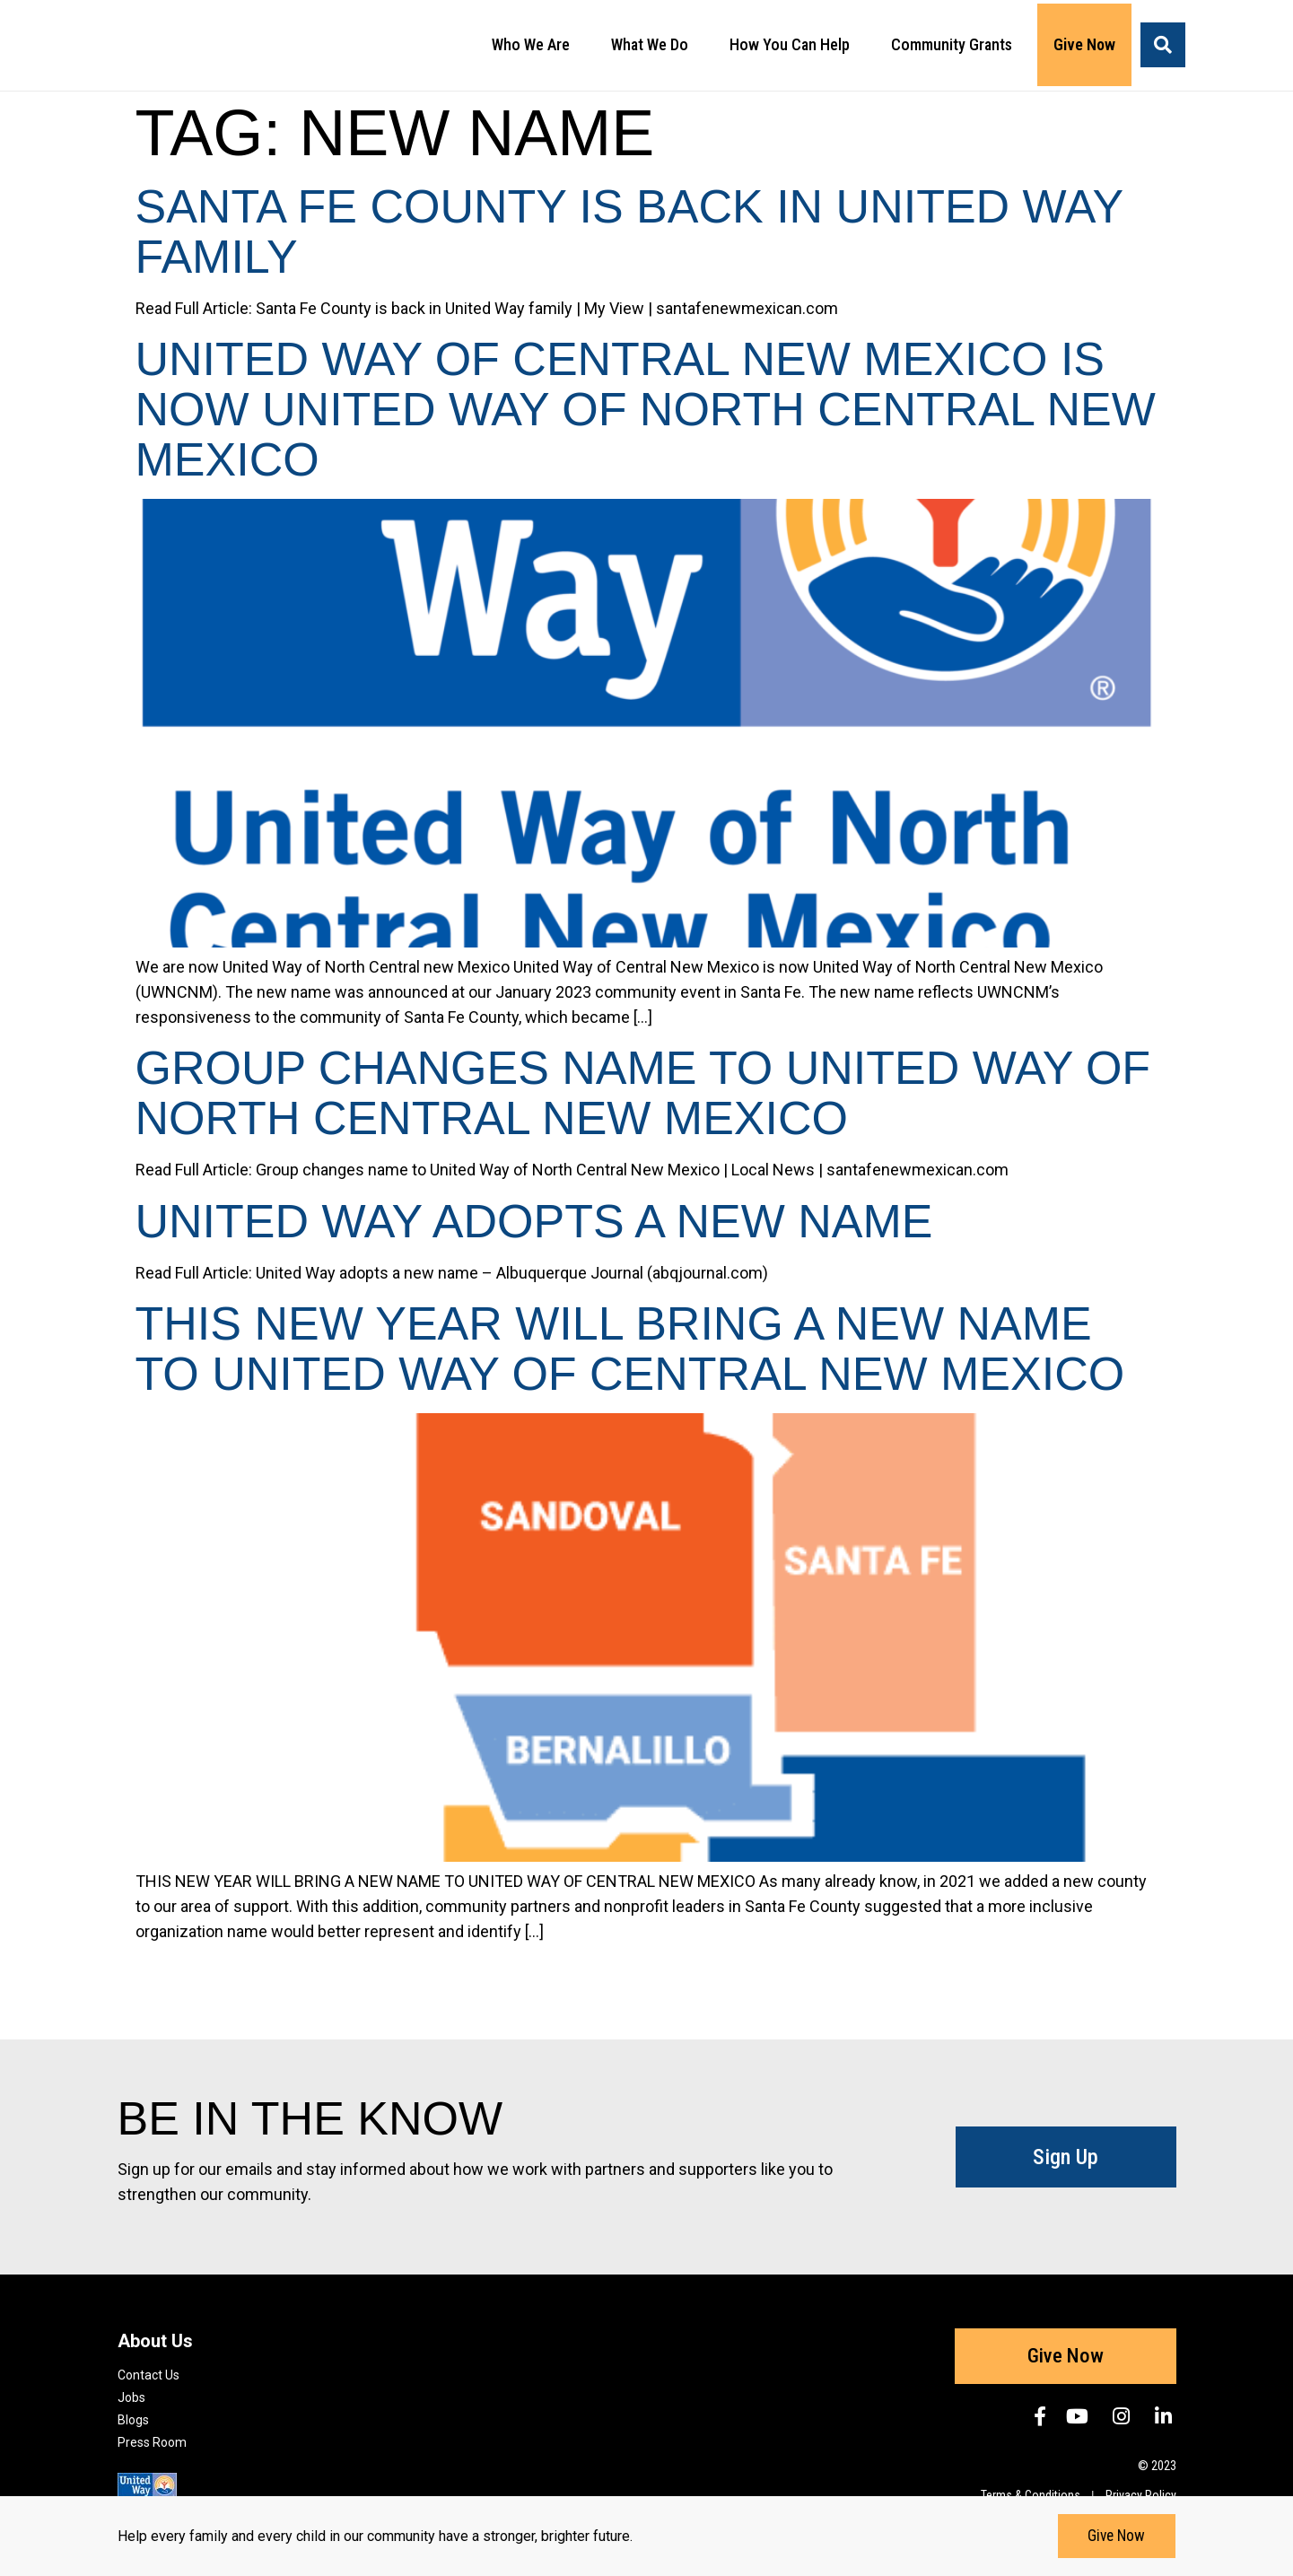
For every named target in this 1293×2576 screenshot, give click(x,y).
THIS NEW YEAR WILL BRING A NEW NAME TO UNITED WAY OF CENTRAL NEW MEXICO (630, 1348)
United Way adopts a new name (534, 1221)
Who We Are (535, 44)
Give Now (1084, 44)
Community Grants (956, 44)
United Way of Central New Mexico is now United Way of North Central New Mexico (645, 409)
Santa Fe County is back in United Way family (629, 231)
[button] (1162, 44)
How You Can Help (794, 44)
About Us (155, 2341)
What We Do (654, 44)
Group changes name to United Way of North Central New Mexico (643, 1093)
